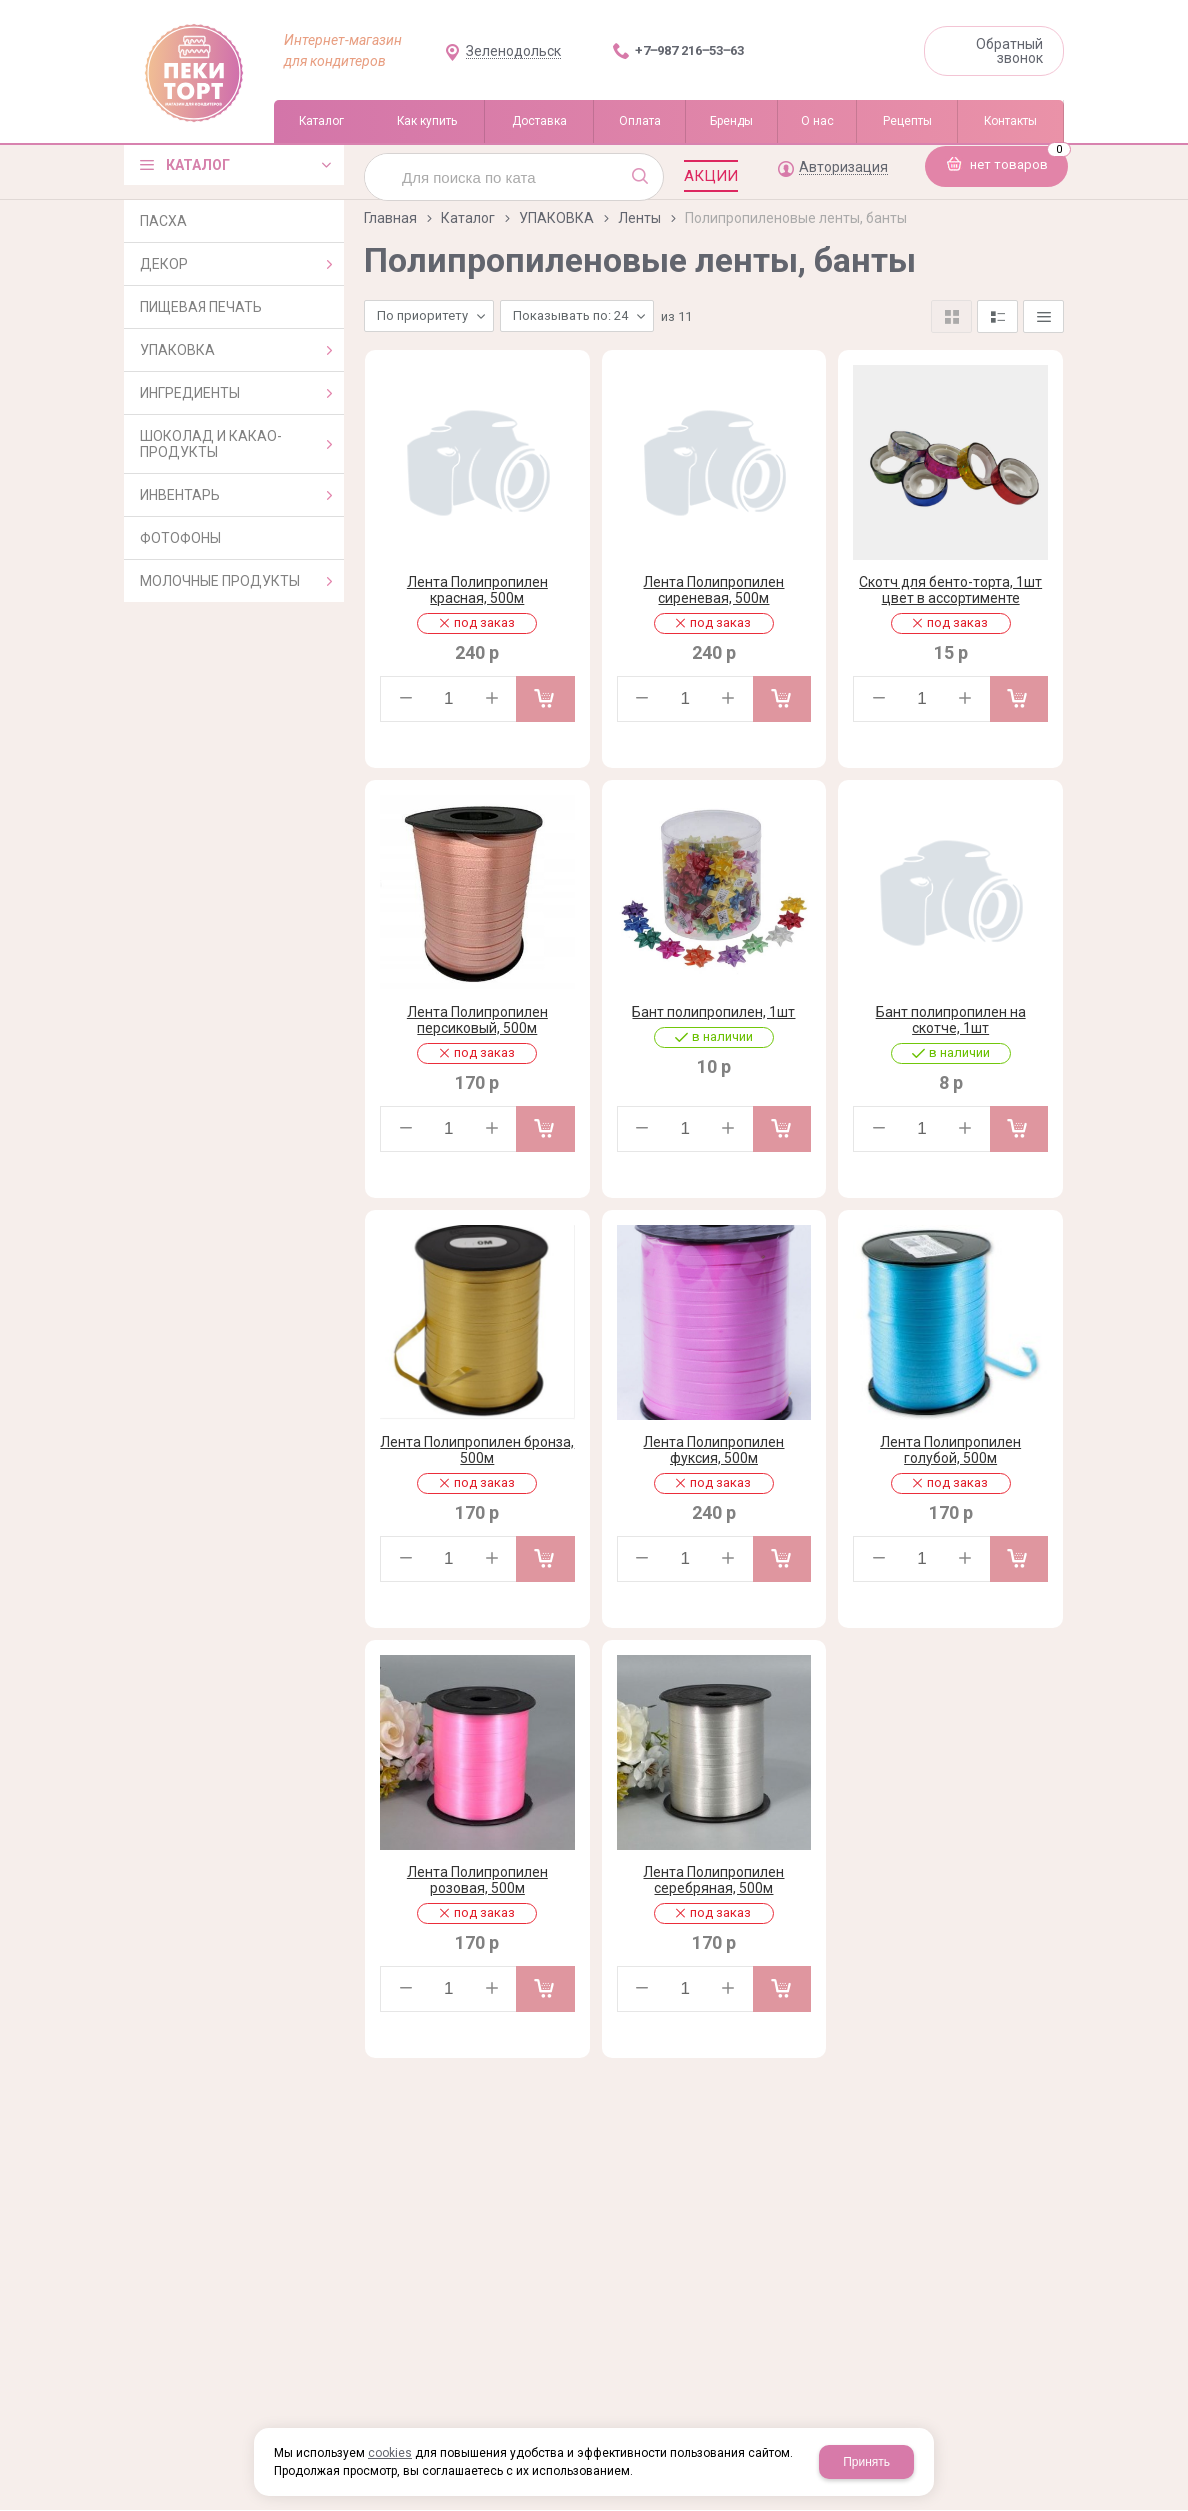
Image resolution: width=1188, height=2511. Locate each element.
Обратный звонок (1009, 51)
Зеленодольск (513, 51)
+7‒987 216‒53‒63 (689, 50)
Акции (711, 176)
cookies (390, 2453)
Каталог (468, 218)
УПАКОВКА (556, 218)
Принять (866, 2462)
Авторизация (843, 167)
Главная (390, 218)
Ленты (639, 218)
